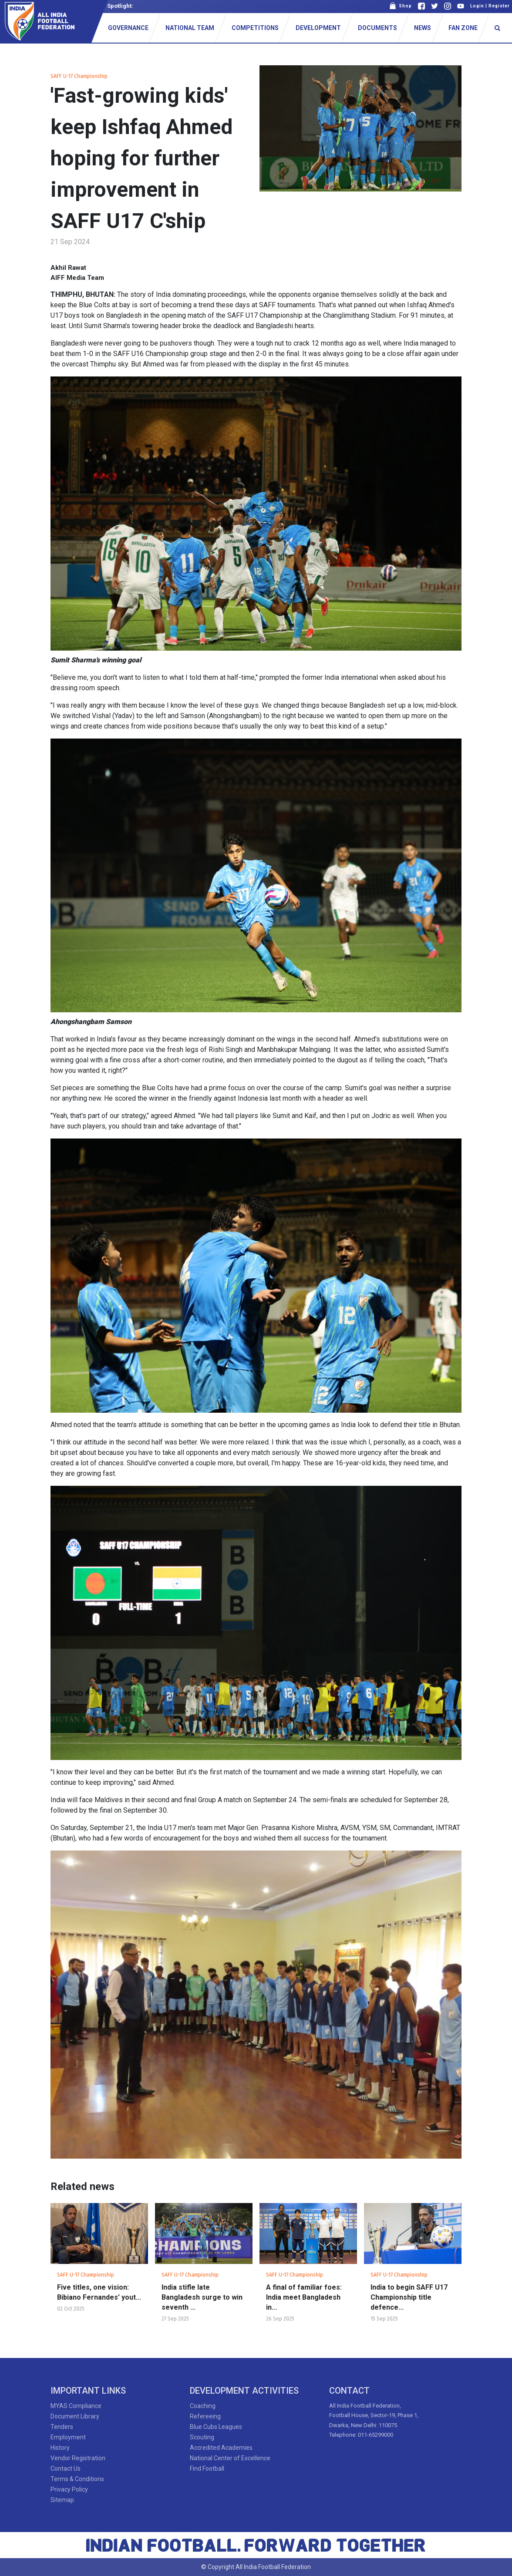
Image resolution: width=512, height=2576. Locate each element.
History (60, 2447)
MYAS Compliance (76, 2405)
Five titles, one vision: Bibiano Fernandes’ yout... (99, 2292)
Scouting (202, 2437)
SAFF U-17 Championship (79, 76)
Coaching (203, 2405)
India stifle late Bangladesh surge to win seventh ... (202, 2297)
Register (499, 5)
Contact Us (66, 2468)
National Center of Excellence (230, 2458)
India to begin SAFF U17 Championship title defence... (409, 2297)
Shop (400, 5)
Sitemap (62, 2499)
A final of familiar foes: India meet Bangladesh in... (304, 2297)
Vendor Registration (78, 2458)
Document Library (75, 2416)
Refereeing (205, 2416)
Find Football (207, 2468)
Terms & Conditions (77, 2478)
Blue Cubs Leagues (216, 2426)
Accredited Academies (221, 2447)
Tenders (62, 2426)
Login (477, 5)
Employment (68, 2437)
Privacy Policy (69, 2489)
